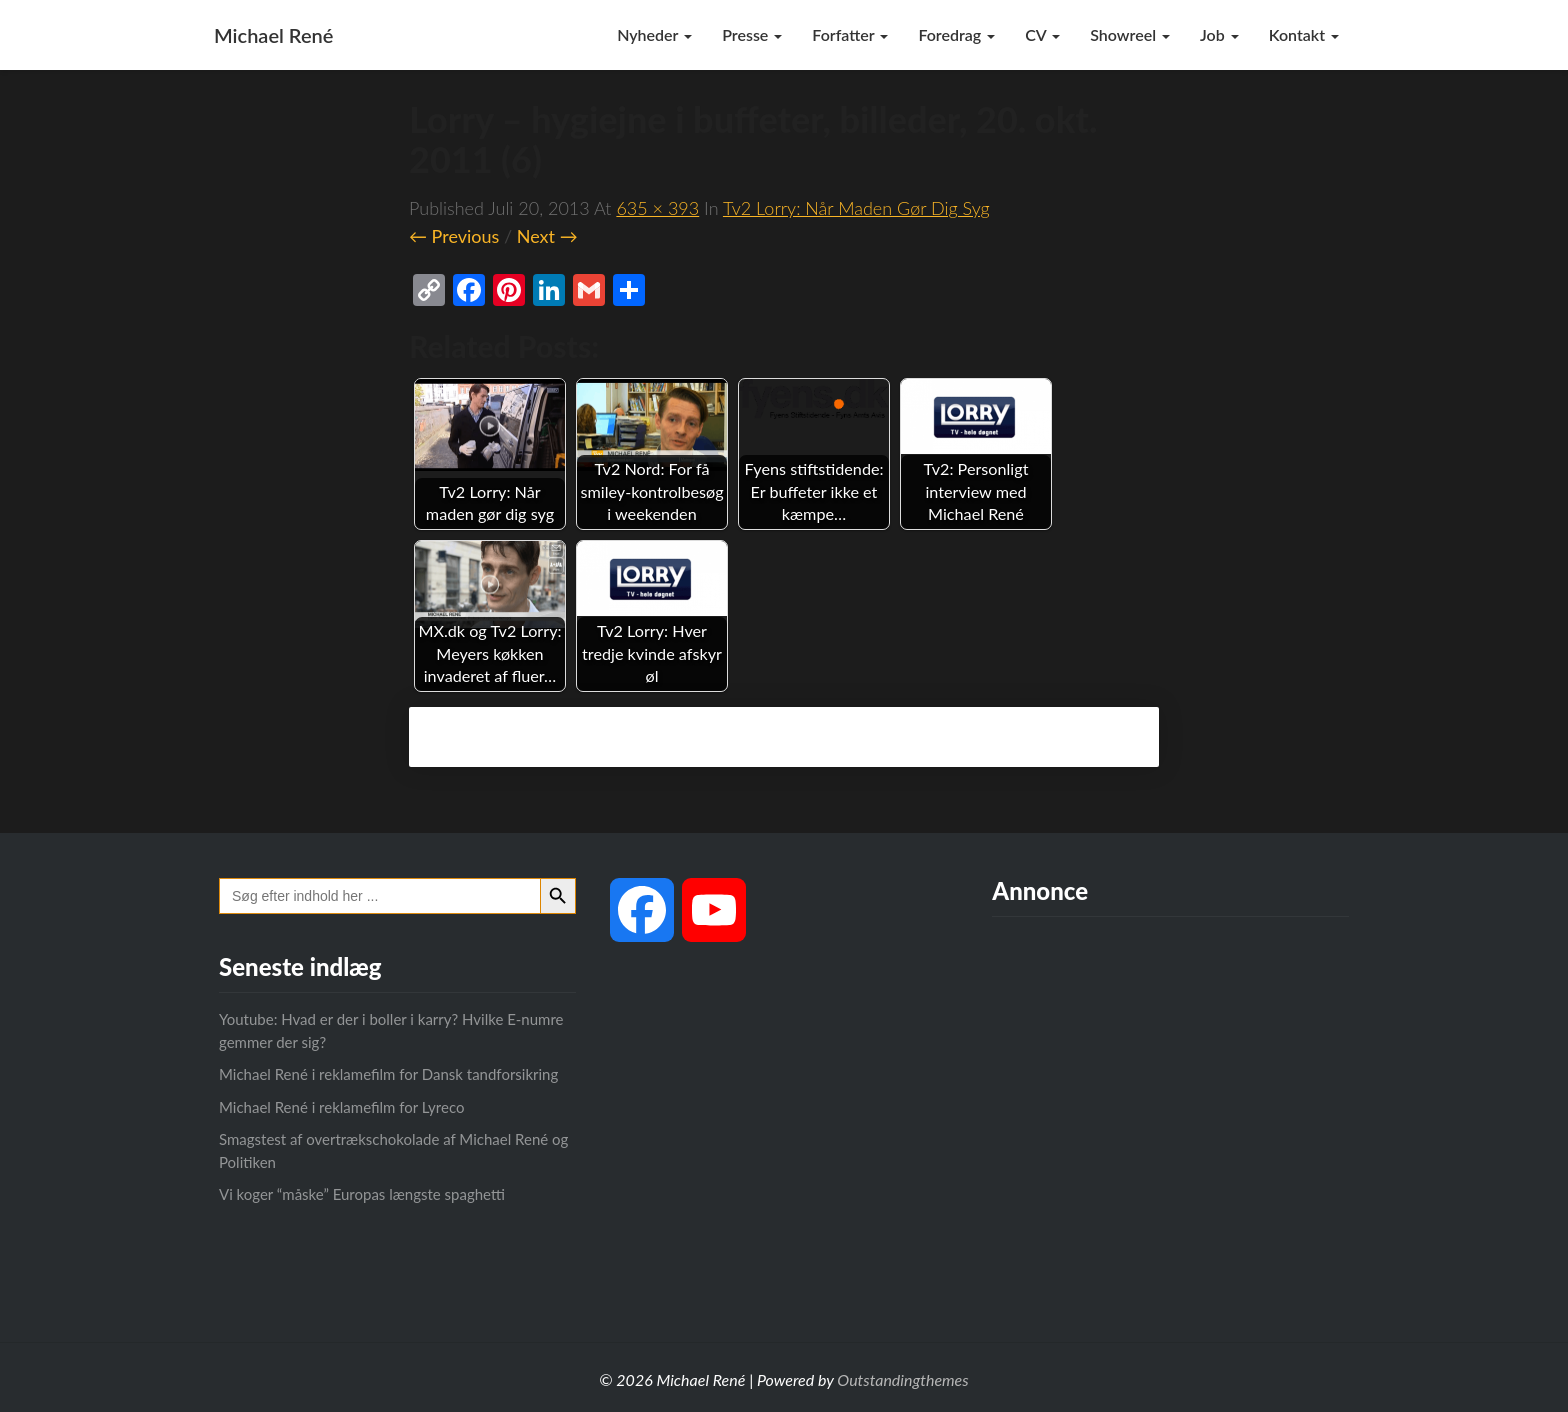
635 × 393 (657, 208)
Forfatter (850, 34)
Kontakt (1304, 34)
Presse (752, 34)
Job (1219, 34)
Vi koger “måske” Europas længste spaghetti (362, 1194)
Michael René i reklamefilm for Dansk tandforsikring (388, 1074)
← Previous (454, 236)
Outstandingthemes (902, 1379)
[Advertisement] (1170, 1112)
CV (1042, 34)
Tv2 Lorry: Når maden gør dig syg (856, 208)
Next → (547, 236)
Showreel (1130, 34)
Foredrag (956, 34)
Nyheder (654, 34)
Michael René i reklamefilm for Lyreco (341, 1107)
